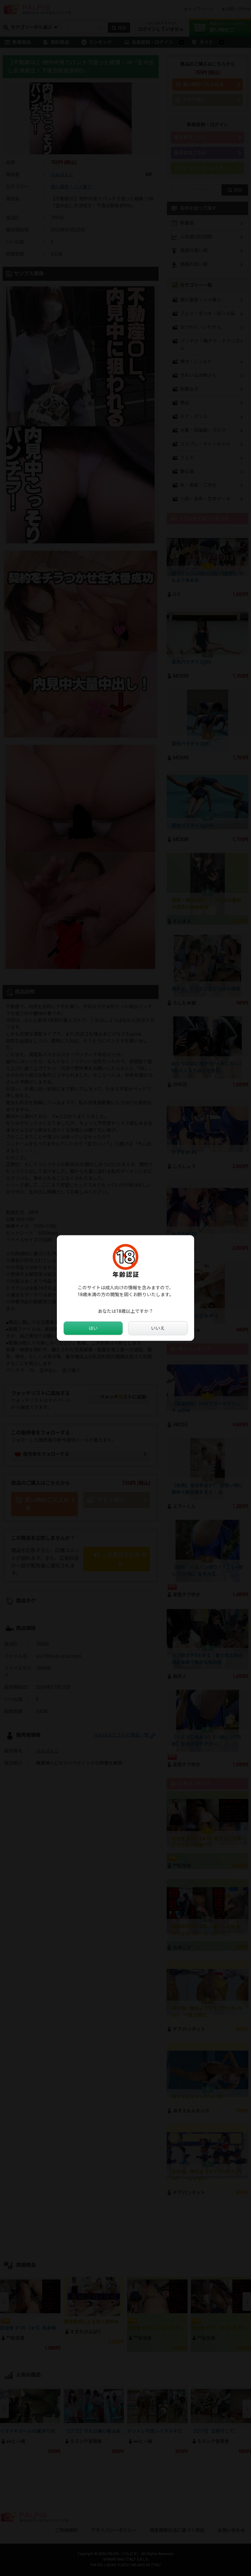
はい (93, 1328)
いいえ (158, 1328)
